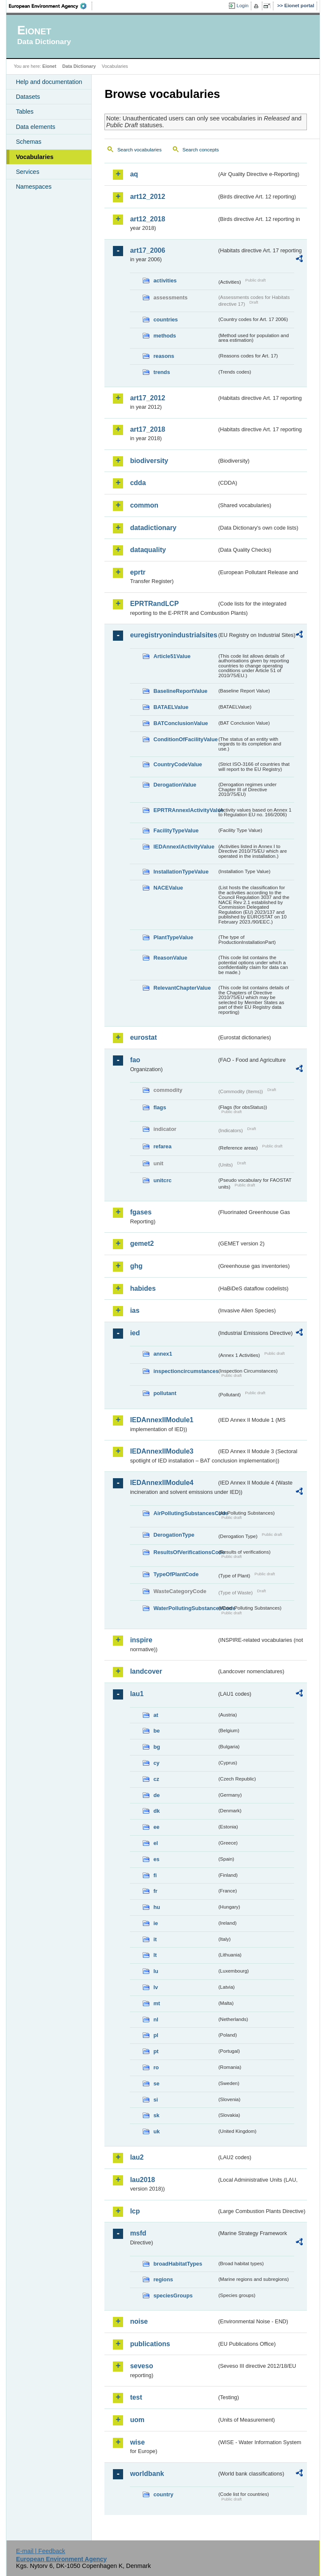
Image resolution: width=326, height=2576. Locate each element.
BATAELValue (170, 707)
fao (135, 1059)
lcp (135, 2211)
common (144, 505)
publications (150, 2343)
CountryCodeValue (177, 764)
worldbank (147, 2473)
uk (156, 2131)
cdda (138, 482)
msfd (138, 2233)
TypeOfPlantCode (175, 1574)
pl (155, 2035)
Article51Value (172, 656)
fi (155, 1875)
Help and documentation (49, 81)
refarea (162, 1146)
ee (156, 1827)
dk (156, 1811)
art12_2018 (147, 219)
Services (27, 171)
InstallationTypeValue (180, 871)
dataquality (148, 549)
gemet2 (142, 1243)
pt (155, 2051)
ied (135, 1333)
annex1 (162, 1354)
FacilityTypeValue (175, 830)
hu (156, 1907)
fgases (141, 1212)
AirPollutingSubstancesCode (185, 1513)
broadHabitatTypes (177, 2264)
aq (134, 174)
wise (137, 2442)
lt (155, 1955)
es (156, 1859)
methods (164, 335)
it (155, 1939)
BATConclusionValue (180, 723)
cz (156, 1779)
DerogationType (173, 1535)
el (155, 1843)
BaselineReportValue (180, 691)
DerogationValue (174, 784)
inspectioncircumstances (185, 1371)
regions (163, 2279)
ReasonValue (170, 957)
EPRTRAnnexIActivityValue (185, 810)
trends (161, 372)
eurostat (143, 1037)
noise (139, 2321)
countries (165, 319)
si (155, 2099)
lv (155, 1987)
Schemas (28, 141)
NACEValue (168, 888)
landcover (146, 1671)
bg (156, 1747)
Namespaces (33, 186)
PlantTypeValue (173, 937)
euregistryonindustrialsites (173, 635)
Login (242, 5)
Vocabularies (34, 156)
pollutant (164, 1393)
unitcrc (162, 1180)
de (156, 1795)
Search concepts (201, 149)
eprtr (137, 572)
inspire (141, 1640)
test (136, 2397)
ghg (136, 1266)
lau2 (136, 2157)
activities (165, 280)
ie (155, 1923)
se (156, 2083)
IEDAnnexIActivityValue (183, 846)
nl (155, 2019)
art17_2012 (147, 398)
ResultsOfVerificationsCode (185, 1552)
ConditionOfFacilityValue (185, 739)
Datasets (28, 96)
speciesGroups (172, 2295)
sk (156, 2115)
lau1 (136, 1693)
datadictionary (153, 527)
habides (142, 1288)
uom (137, 2419)
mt (156, 2003)
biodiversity (149, 460)
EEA (50, 6)
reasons (163, 356)
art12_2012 (147, 196)
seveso (141, 2365)
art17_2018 (147, 429)
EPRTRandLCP (154, 603)
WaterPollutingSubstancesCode (185, 1608)
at (155, 1715)
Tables (25, 111)
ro (156, 2067)
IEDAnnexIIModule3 (161, 1451)
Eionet (49, 66)
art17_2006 (147, 250)
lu (155, 1971)
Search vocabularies (139, 149)
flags (159, 1107)
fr (155, 1891)
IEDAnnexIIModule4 (161, 1482)
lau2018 (142, 2179)
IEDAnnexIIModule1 (161, 1419)
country (163, 2494)
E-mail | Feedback (40, 2551)
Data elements (35, 126)
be (156, 1731)
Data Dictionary (79, 66)
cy (156, 1763)
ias (134, 1310)
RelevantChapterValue (182, 988)
